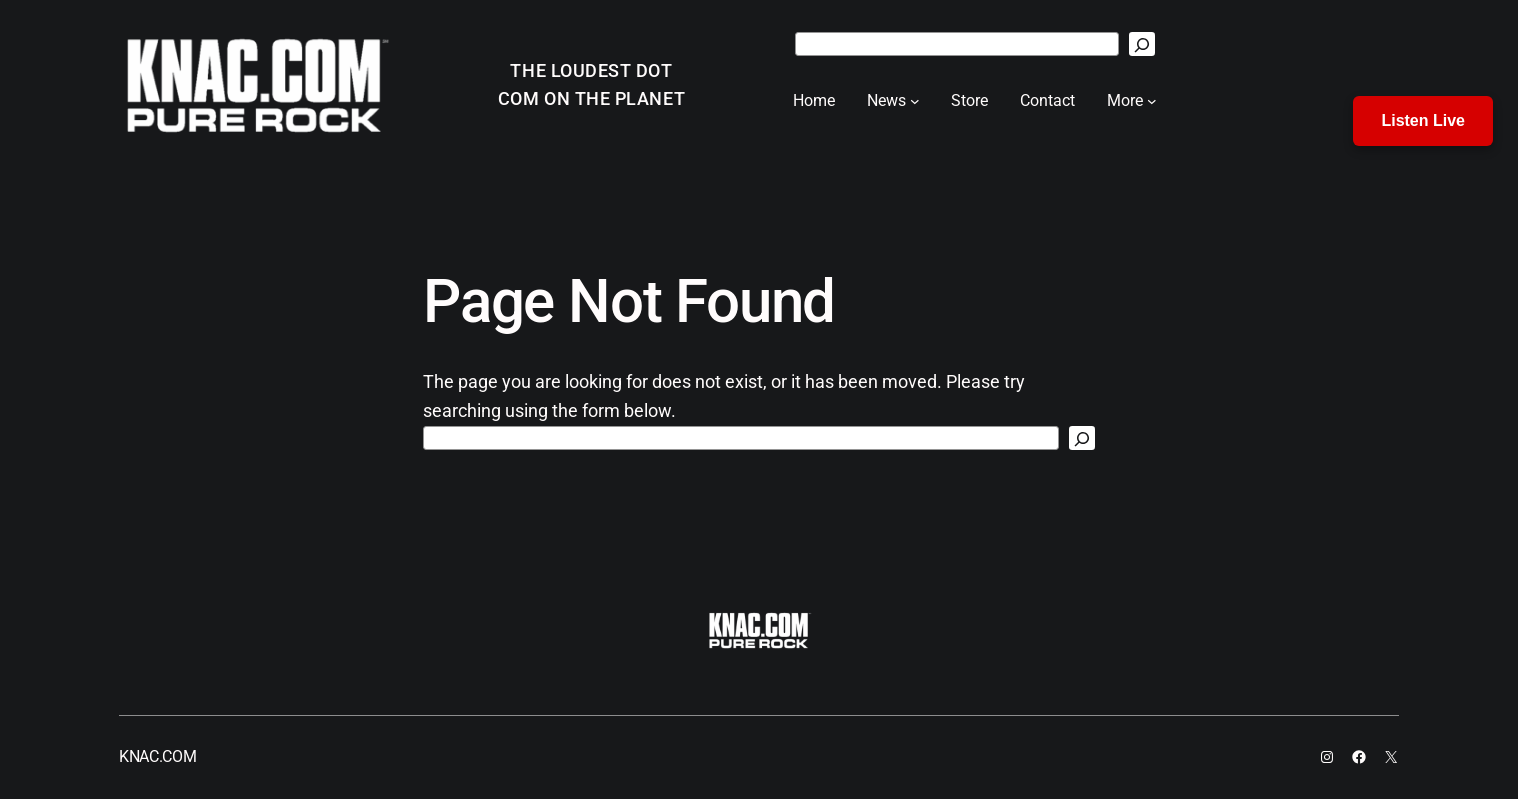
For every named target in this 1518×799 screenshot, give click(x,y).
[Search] (1142, 44)
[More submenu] (1152, 101)
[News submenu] (915, 101)
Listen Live (1423, 120)
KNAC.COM (157, 756)
